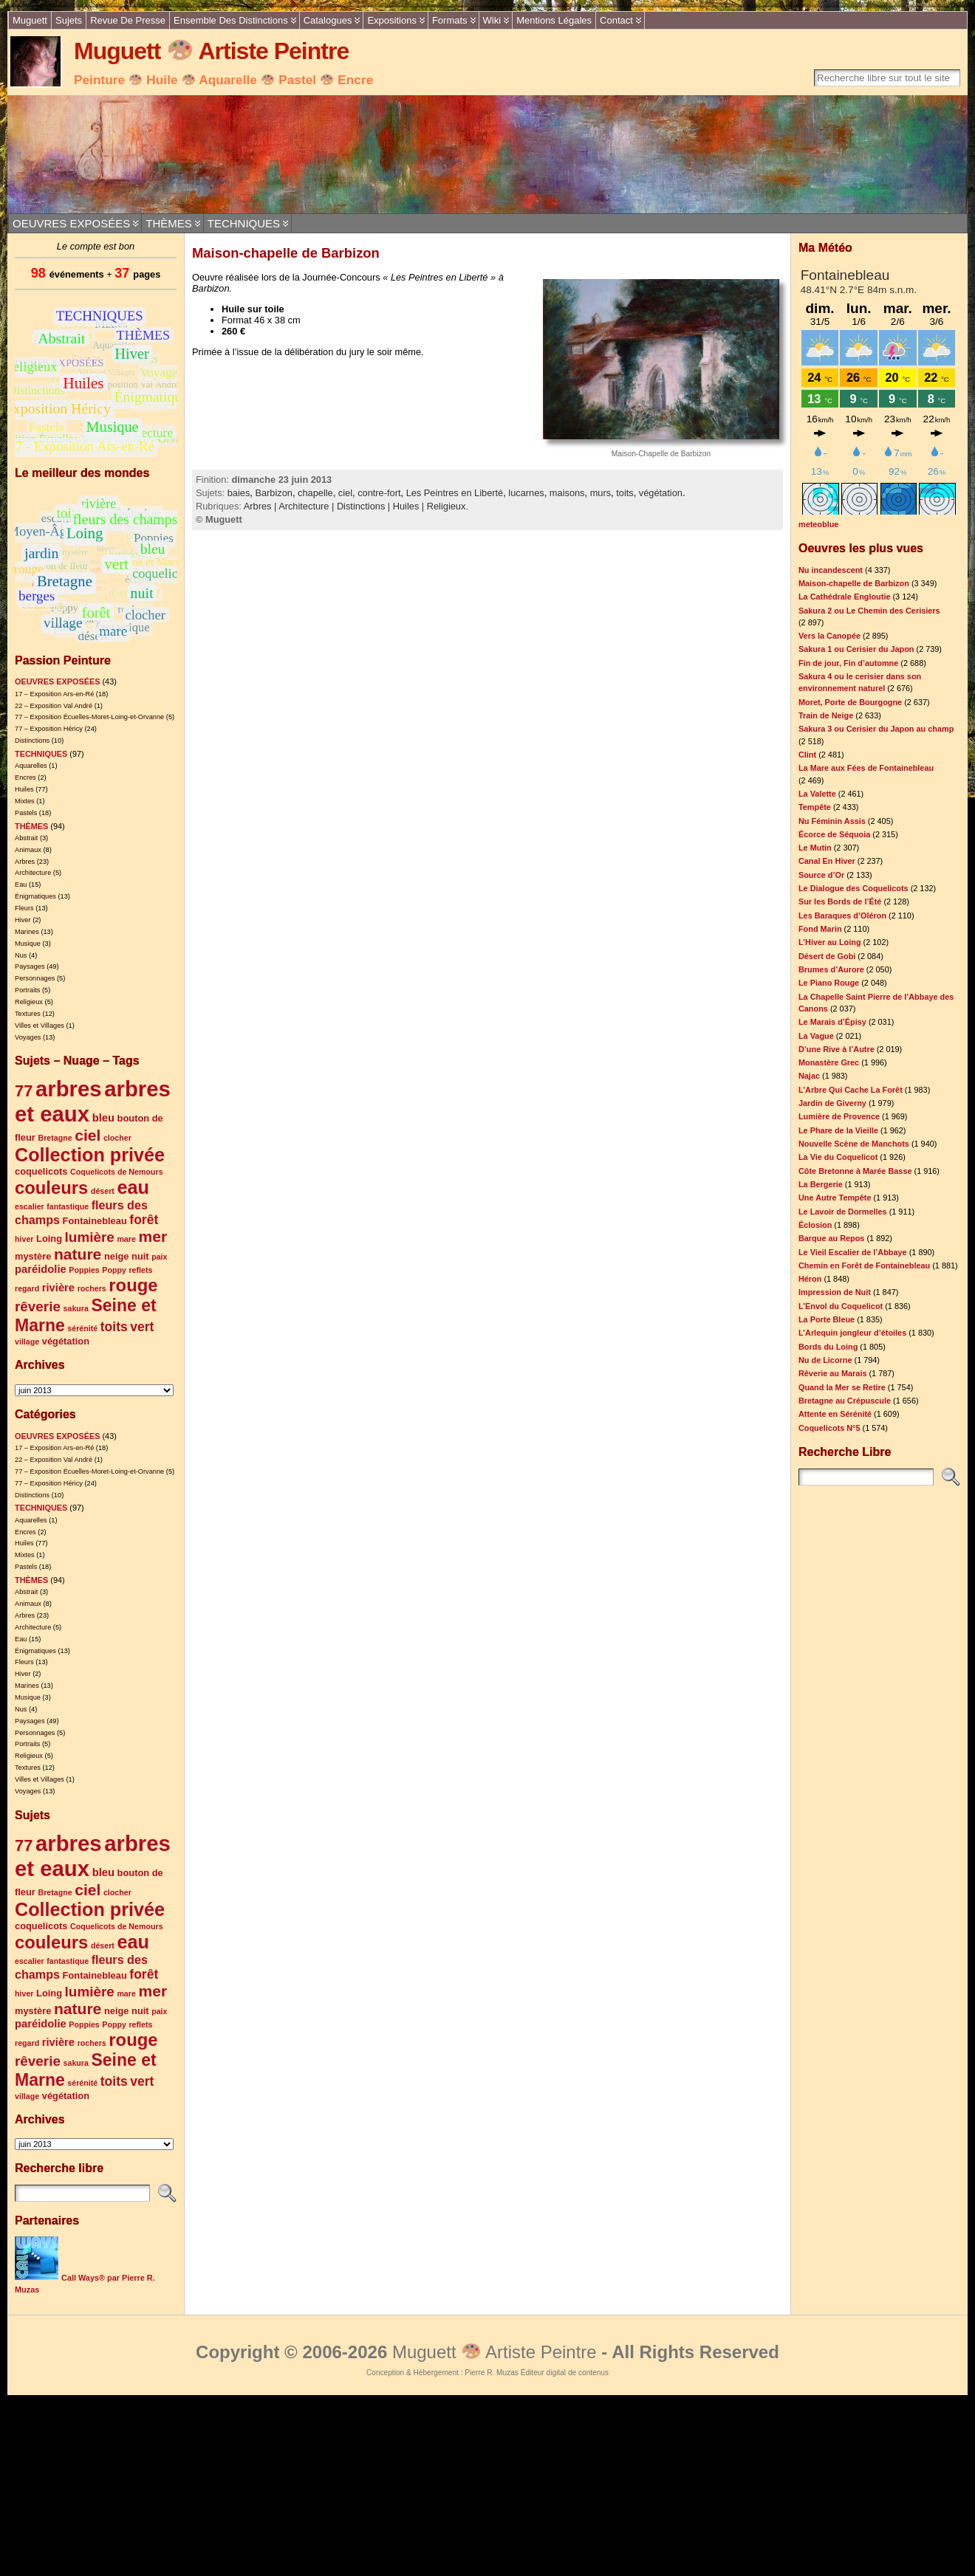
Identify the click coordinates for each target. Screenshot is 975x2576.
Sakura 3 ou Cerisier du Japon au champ (876, 728)
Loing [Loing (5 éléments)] (49, 1238)
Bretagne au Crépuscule (844, 1400)
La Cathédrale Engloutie (844, 596)
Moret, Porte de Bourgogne (850, 702)
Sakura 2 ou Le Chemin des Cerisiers (869, 610)
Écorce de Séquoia (834, 834)
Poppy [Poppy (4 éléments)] (114, 1269)
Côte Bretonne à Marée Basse (855, 1171)
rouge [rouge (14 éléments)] (133, 1285)
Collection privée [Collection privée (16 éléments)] (90, 1154)
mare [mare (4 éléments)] (126, 1238)
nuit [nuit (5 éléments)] (140, 1256)
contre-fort (379, 492)
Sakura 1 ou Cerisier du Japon (856, 649)
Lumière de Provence (839, 1116)
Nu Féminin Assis (832, 821)
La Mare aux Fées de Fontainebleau (866, 767)
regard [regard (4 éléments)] (27, 1288)
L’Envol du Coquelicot (840, 1306)
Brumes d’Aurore (831, 969)
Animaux (28, 849)
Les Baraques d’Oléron (842, 915)
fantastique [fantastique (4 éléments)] (68, 1206)
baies (239, 492)
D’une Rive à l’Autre (836, 1049)
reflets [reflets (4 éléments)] (140, 1269)
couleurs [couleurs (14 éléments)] (51, 1188)
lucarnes (526, 492)
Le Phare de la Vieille (838, 1130)
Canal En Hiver (826, 860)
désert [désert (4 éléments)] (102, 1190)
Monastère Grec (828, 1062)
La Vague (816, 1035)
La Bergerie (820, 1184)
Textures (28, 1013)
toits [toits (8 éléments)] (114, 1326)
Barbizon (273, 492)
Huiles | (410, 506)
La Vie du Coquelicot (838, 1157)
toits (624, 492)
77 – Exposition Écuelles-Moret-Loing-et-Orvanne (89, 717)
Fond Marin (820, 928)
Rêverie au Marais (832, 1373)
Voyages (28, 1037)
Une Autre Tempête (835, 1197)
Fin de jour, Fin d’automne (848, 663)
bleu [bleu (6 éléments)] (103, 1118)
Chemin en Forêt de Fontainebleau (864, 1265)
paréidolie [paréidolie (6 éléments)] (40, 1269)
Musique (28, 943)
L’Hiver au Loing (829, 942)
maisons (567, 492)
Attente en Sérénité (835, 1413)
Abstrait (26, 838)
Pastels (26, 813)
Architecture (33, 872)
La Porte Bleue (826, 1319)
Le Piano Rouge (828, 982)
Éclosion (815, 1224)
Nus (21, 955)
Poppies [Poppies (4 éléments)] (84, 1269)
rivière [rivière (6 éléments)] (58, 1288)
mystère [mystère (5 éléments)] (33, 1256)
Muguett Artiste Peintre (211, 51)
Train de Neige (825, 715)
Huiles (24, 789)
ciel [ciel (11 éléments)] (87, 1135)
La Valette (817, 793)
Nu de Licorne (825, 1360)
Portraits (27, 990)
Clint (807, 754)
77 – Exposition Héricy (49, 728)
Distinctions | (365, 506)
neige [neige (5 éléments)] (116, 1256)
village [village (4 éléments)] (27, 1341)
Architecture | (307, 506)
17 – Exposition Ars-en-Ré (54, 694)
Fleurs (24, 908)
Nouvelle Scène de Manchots (853, 1143)
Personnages (35, 978)
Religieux (29, 1002)
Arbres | (261, 506)
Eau (21, 884)
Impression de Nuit (834, 1292)
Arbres (25, 861)
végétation (660, 492)
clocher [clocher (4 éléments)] (117, 1137)
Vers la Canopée (829, 635)
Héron (809, 1278)
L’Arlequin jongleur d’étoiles (852, 1332)
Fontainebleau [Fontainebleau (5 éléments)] (95, 1220)
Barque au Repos (831, 1238)
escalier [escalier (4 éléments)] (29, 1206)
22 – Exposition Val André (53, 706)
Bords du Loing (828, 1346)
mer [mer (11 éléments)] (152, 1236)
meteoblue (818, 524)
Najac (809, 1075)
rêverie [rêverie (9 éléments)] (38, 1306)
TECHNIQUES (244, 223)
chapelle (315, 492)
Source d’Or (821, 874)
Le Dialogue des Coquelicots (853, 888)
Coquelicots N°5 (829, 1427)
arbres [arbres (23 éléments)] (68, 1088)
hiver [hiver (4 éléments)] (24, 1238)
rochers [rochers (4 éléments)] (92, 1288)
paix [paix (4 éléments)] (159, 1256)
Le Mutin (815, 847)
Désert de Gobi (826, 956)
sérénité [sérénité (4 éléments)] (82, 1328)
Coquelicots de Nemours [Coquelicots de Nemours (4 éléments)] (116, 1171)
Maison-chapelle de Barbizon (286, 253)
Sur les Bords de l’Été (839, 901)
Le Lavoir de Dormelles (842, 1211)
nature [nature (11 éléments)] (77, 1254)
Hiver (23, 920)
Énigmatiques (35, 896)
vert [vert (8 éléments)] (142, 1326)
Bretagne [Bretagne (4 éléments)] (55, 1137)
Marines (27, 931)
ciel (345, 492)
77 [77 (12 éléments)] (23, 1091)
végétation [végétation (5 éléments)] (65, 1341)
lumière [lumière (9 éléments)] (89, 1237)
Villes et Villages (39, 1025)
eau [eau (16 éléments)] (132, 1187)
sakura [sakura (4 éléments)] (76, 1308)
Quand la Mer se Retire (842, 1387)
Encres (25, 777)
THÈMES (169, 223)
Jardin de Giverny (832, 1103)
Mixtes (25, 801)
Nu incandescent (830, 570)
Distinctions (32, 740)
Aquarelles (31, 765)
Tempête (814, 807)
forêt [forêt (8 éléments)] (143, 1219)
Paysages (30, 966)
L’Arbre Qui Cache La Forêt (850, 1089)
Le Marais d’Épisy (832, 1021)
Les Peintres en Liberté (455, 492)
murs (600, 492)
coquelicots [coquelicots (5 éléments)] (41, 1171)
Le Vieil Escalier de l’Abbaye (852, 1252)
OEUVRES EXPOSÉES (71, 223)
